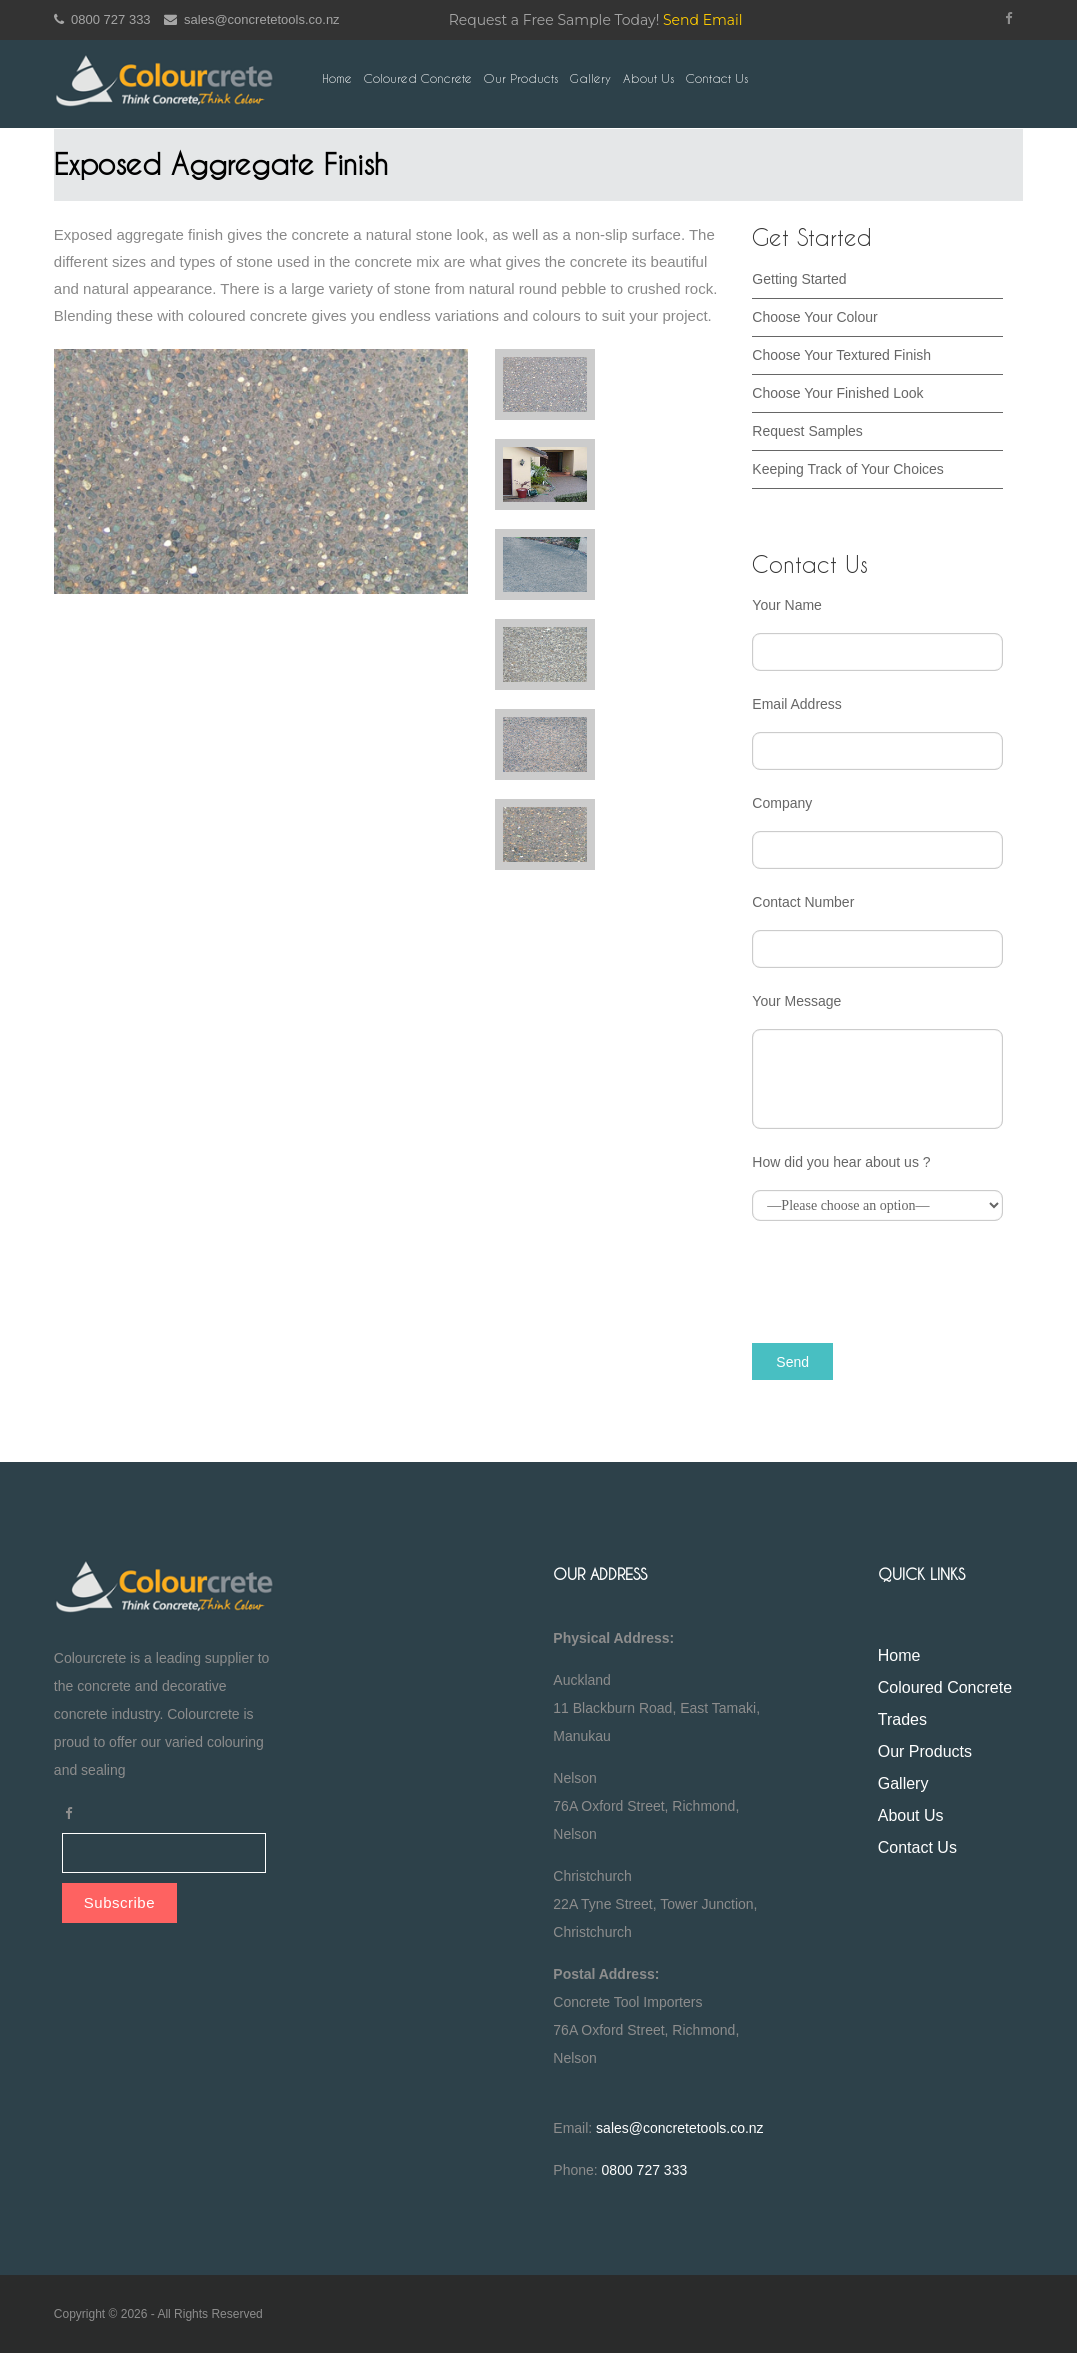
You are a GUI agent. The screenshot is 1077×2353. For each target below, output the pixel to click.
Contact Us (717, 78)
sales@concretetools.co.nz (252, 19)
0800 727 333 (102, 19)
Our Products (521, 78)
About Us (648, 78)
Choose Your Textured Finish (841, 355)
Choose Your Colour (814, 317)
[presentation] (904, 1280)
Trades (902, 1719)
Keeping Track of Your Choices (847, 469)
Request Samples (807, 431)
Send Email (703, 20)
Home (337, 78)
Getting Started (799, 279)
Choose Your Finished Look (837, 393)
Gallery (590, 78)
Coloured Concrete (418, 78)
